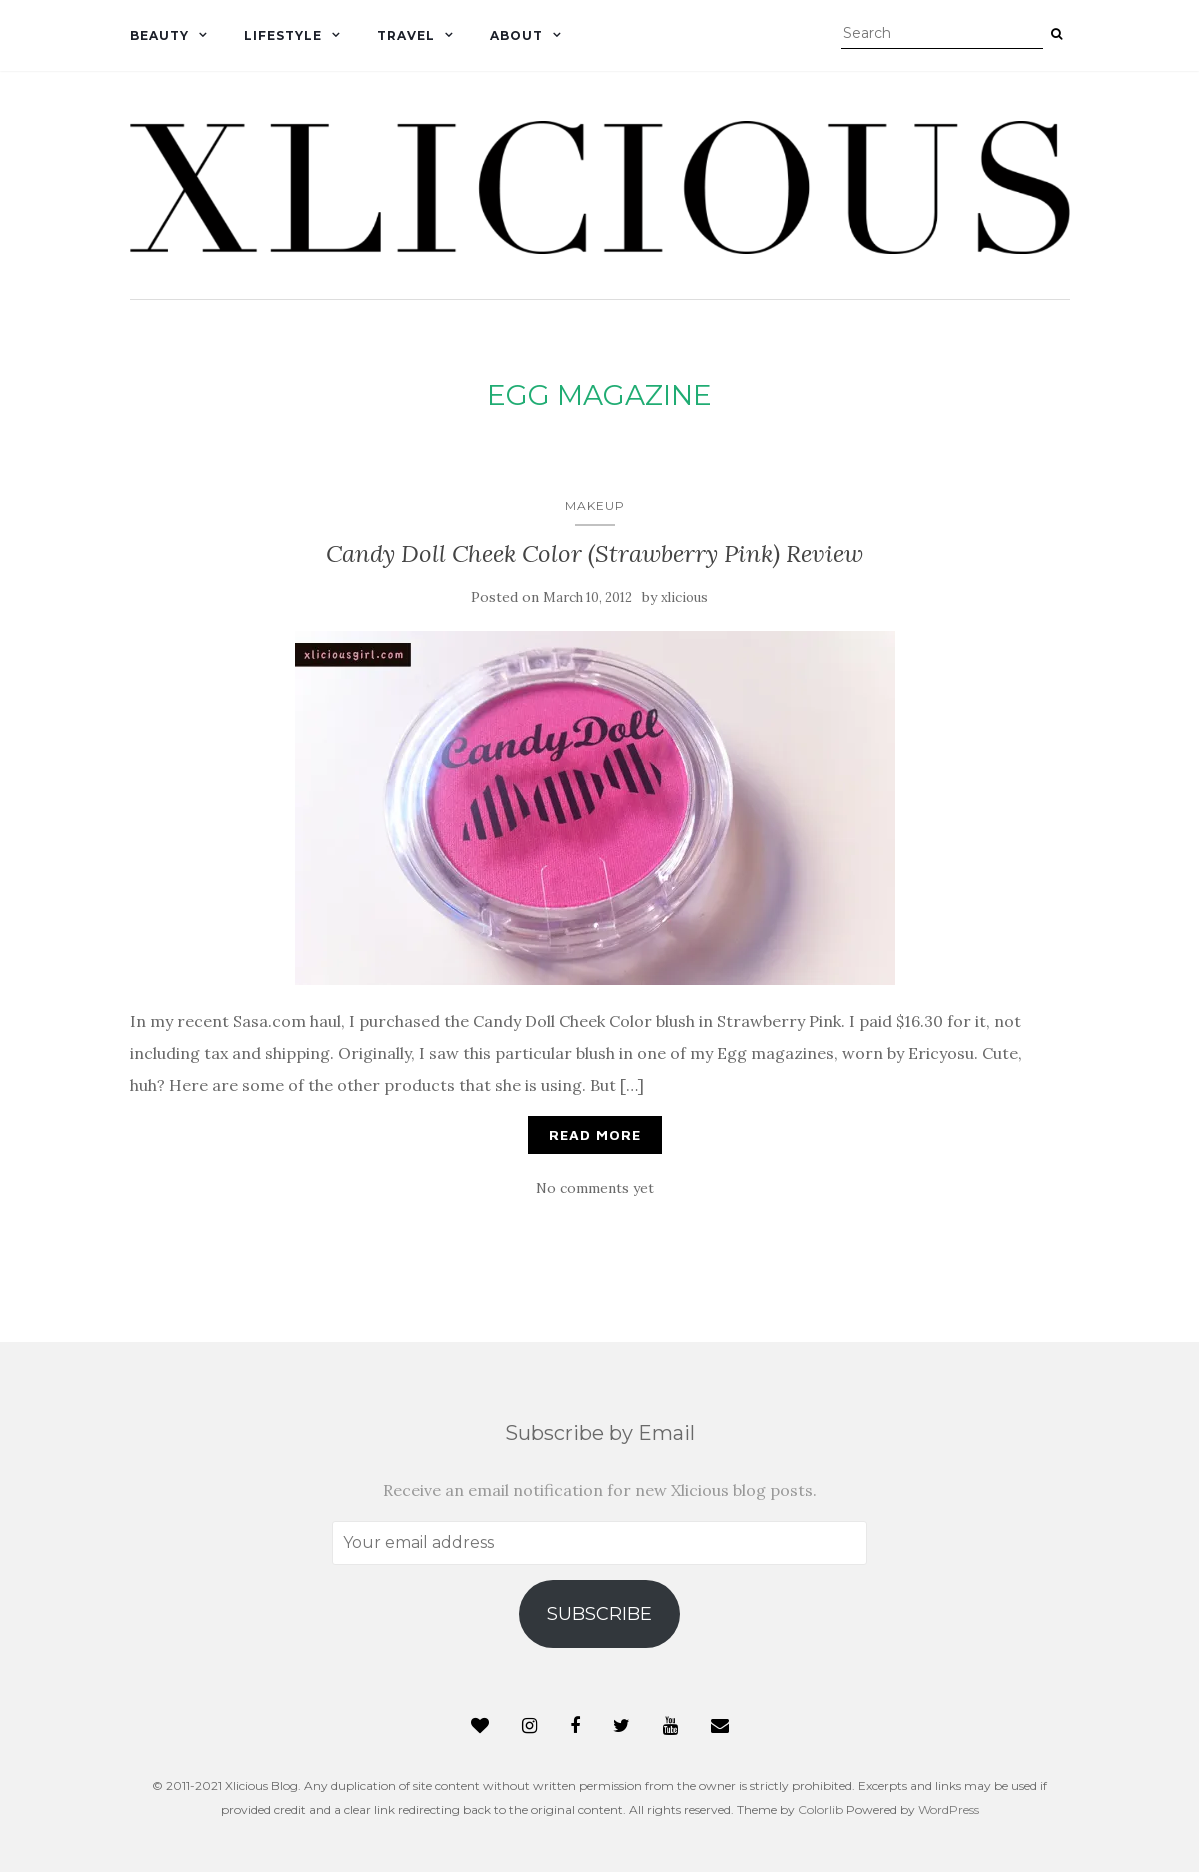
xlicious (684, 597)
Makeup (595, 505)
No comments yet (595, 1188)
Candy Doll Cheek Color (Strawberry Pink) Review (594, 553)
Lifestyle (283, 35)
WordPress (948, 1809)
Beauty (159, 35)
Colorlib (820, 1809)
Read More (595, 1134)
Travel (406, 35)
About (516, 35)
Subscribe (599, 1614)
